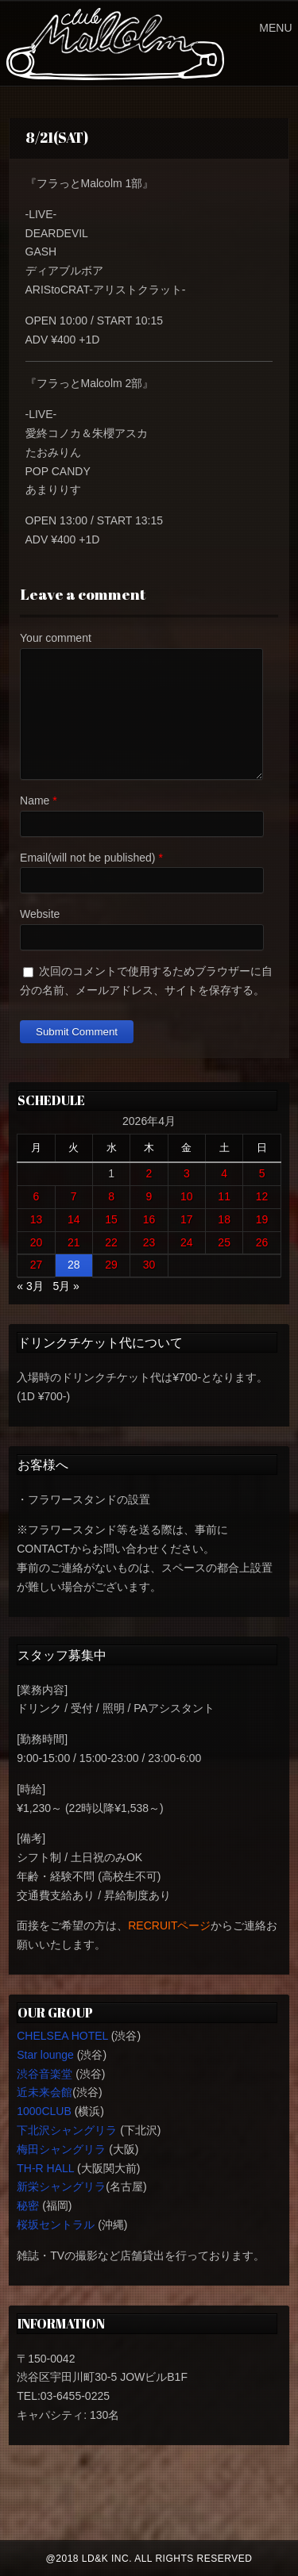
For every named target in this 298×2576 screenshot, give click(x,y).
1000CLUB (44, 2111)
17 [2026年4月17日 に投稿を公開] (186, 1219)
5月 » (65, 1286)
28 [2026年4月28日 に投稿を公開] (74, 1264)
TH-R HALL (45, 2168)
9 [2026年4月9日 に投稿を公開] (149, 1196)
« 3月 (30, 1286)
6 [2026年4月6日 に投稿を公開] (36, 1196)
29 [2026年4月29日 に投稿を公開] (111, 1264)
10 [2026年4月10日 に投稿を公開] (186, 1196)
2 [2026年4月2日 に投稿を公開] (149, 1173)
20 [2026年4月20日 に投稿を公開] (36, 1242)
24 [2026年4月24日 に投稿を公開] (186, 1242)
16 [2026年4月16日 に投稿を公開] (149, 1219)
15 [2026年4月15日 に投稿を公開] (111, 1219)
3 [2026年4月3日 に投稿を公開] (187, 1173)
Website (40, 914)
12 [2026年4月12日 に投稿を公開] (262, 1196)
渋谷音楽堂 (44, 2073)
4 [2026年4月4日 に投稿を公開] (224, 1173)
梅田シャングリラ (61, 2149)
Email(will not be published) (87, 857)
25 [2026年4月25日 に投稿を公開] (224, 1242)
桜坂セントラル (56, 2224)
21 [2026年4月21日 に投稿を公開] (74, 1242)
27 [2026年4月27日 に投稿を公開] (36, 1264)
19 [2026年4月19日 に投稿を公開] (262, 1219)
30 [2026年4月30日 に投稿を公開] (149, 1264)
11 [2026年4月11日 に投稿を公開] (224, 1196)
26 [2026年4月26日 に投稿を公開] (262, 1242)
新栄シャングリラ (61, 2186)
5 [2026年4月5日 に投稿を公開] (262, 1173)
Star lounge (45, 2054)
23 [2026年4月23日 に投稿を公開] (149, 1242)
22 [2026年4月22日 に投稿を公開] (111, 1242)
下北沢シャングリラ (67, 2130)
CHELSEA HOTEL (62, 2035)
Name (34, 800)
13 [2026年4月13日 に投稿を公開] (36, 1219)
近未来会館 (44, 2092)
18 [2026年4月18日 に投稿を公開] (224, 1219)
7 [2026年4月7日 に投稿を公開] (74, 1196)
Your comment (55, 638)
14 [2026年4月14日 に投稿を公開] (74, 1219)
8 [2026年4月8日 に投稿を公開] (111, 1196)
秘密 (28, 2205)
